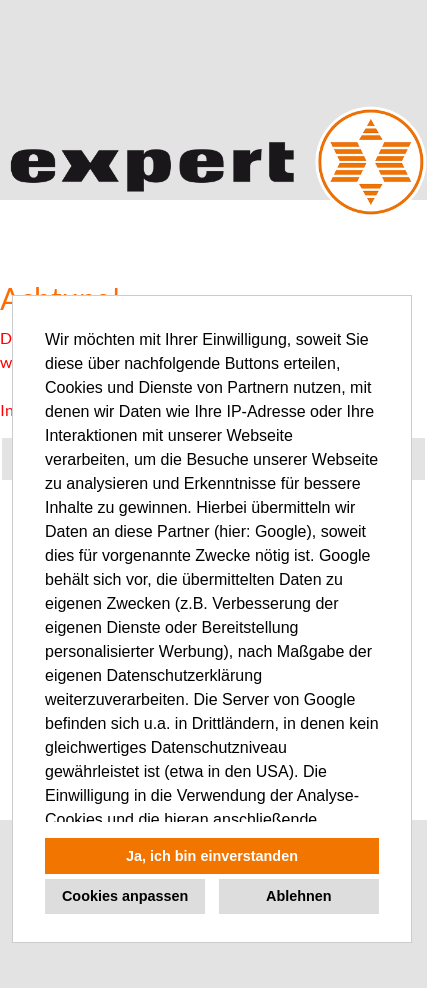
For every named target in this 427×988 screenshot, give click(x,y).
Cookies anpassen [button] (125, 896)
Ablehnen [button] (299, 896)
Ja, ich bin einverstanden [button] (212, 856)
